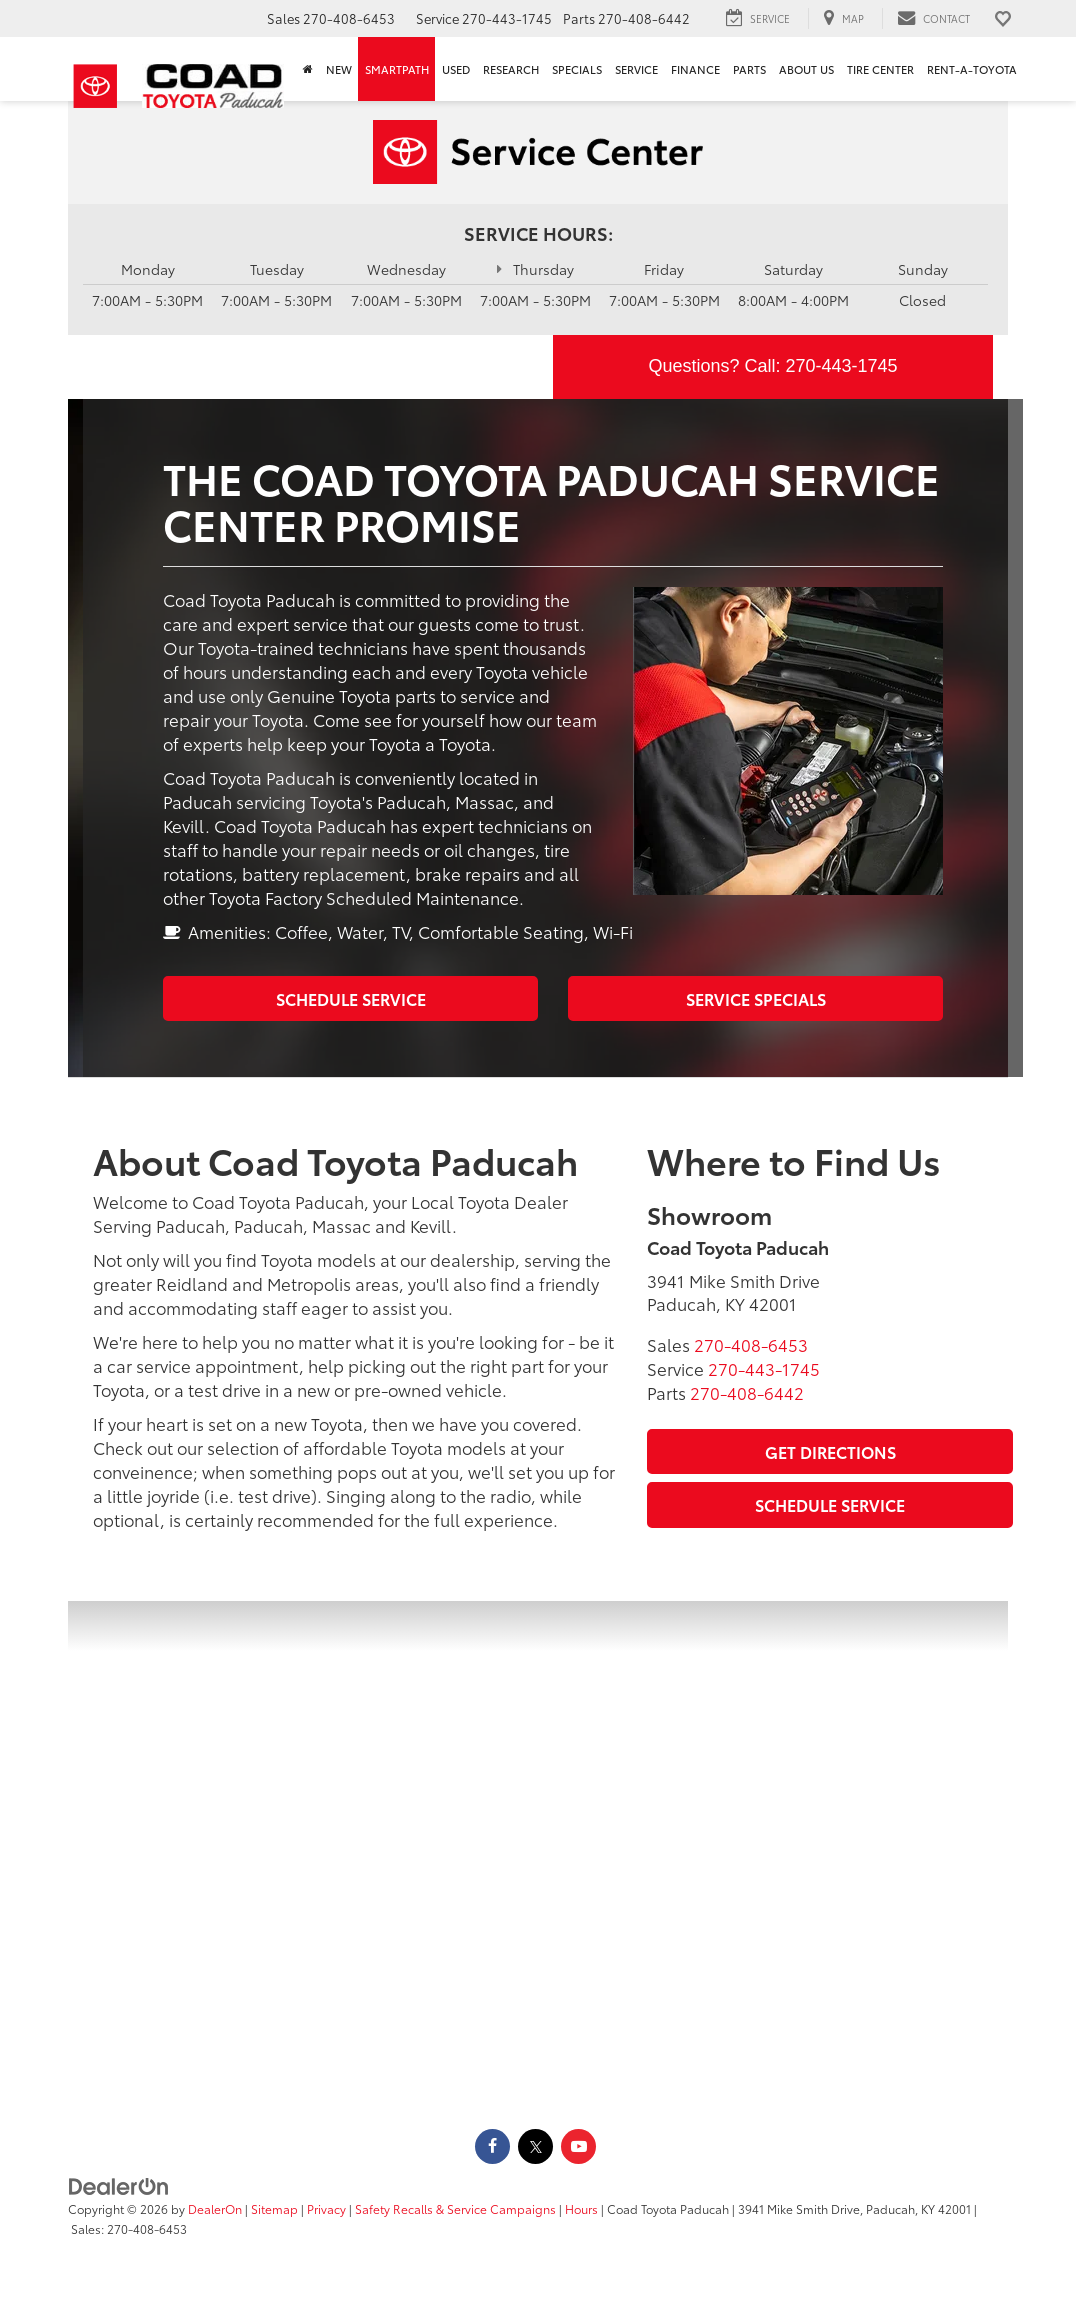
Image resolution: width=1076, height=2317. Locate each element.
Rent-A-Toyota (972, 69)
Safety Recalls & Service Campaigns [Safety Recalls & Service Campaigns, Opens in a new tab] (455, 2208)
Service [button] (636, 69)
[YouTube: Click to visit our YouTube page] (578, 2145)
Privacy (326, 2208)
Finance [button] (695, 69)
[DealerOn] (119, 2184)
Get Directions (830, 1451)
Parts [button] (749, 69)
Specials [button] (577, 69)
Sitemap (274, 2208)
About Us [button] (806, 69)
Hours (581, 2208)
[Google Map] (538, 1851)
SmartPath (397, 69)
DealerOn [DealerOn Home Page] (215, 2208)
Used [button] (456, 69)
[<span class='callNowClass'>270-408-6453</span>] (751, 1344)
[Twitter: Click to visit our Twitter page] (535, 2145)
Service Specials (756, 998)
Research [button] (511, 69)
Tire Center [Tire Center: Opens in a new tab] (880, 69)
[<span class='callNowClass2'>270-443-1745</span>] (764, 1368)
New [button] (339, 69)
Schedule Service (351, 998)
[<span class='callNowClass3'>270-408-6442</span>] (747, 1392)
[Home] (307, 69)
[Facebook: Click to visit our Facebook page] (492, 2145)
